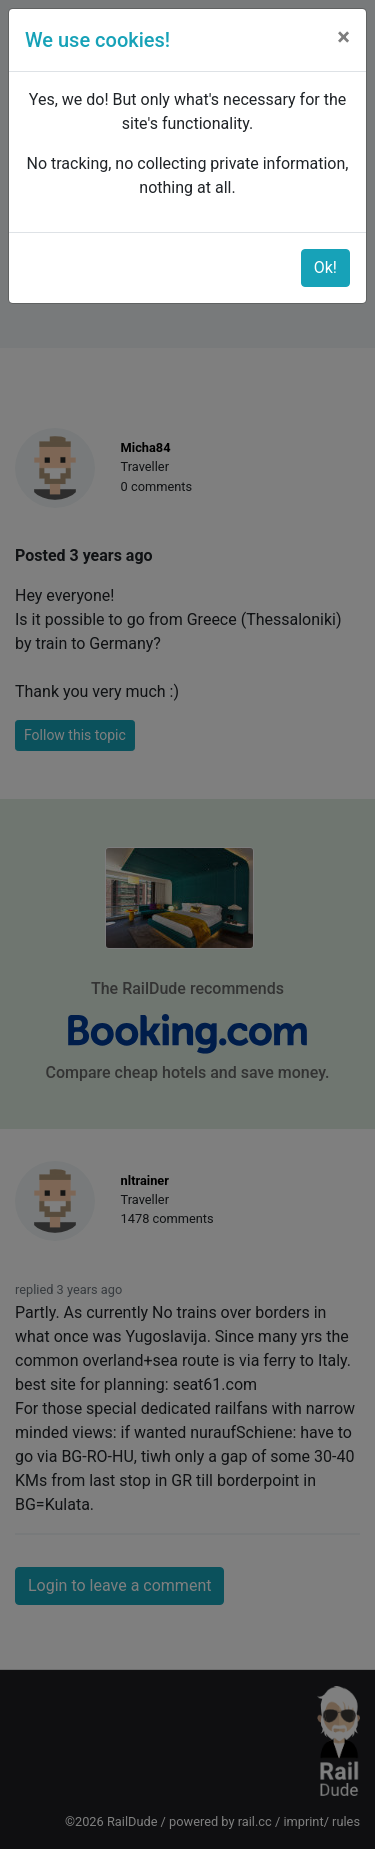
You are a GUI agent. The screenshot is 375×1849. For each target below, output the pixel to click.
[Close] (343, 37)
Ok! (325, 267)
